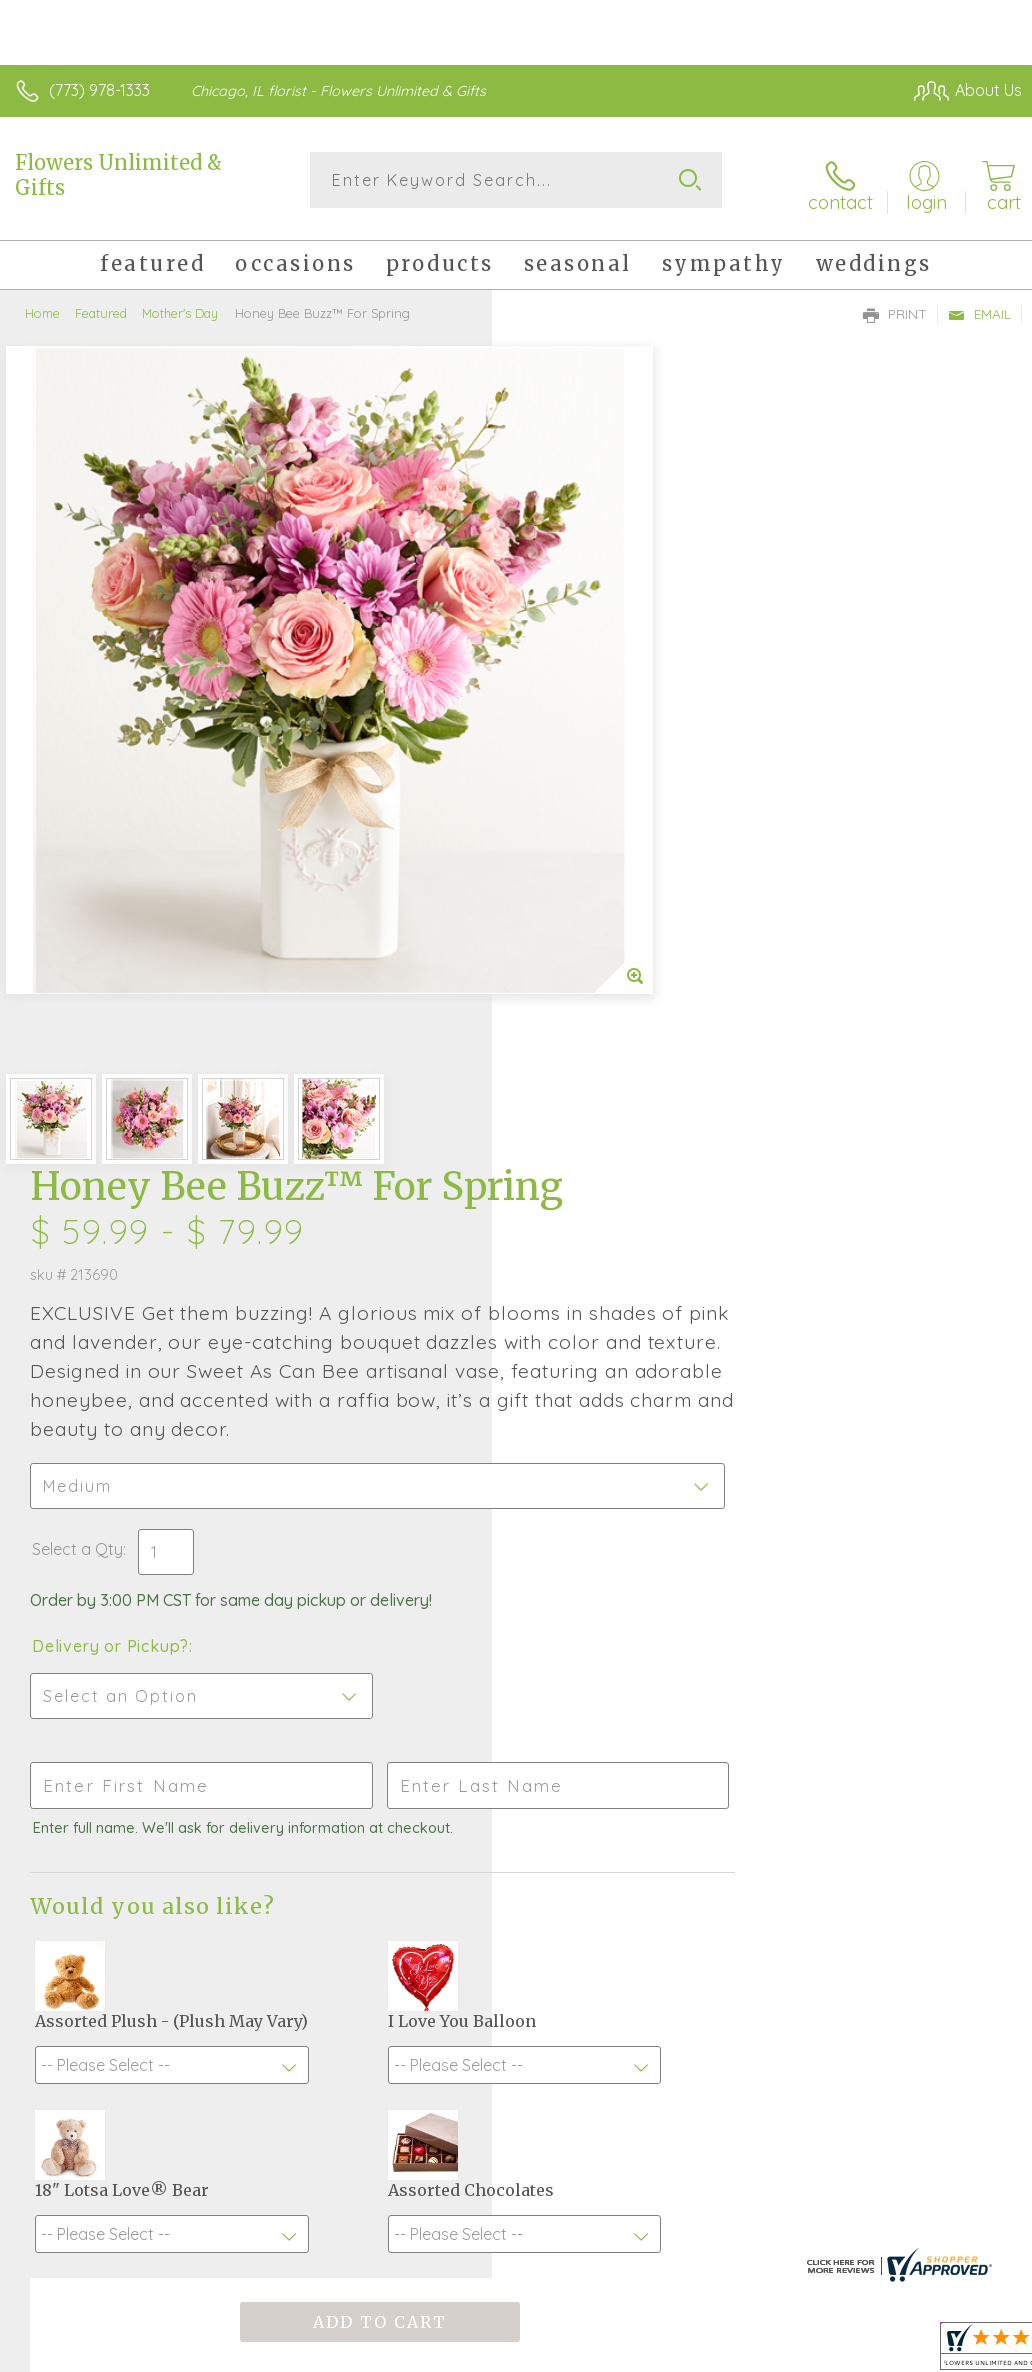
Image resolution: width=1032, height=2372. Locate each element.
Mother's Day (180, 305)
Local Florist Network (825, 2232)
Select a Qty (569, 814)
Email (979, 306)
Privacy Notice (682, 2232)
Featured (101, 305)
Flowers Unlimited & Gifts (118, 175)
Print (895, 306)
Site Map (948, 2232)
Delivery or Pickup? (602, 911)
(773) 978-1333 (99, 90)
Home (42, 305)
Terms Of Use (564, 2232)
